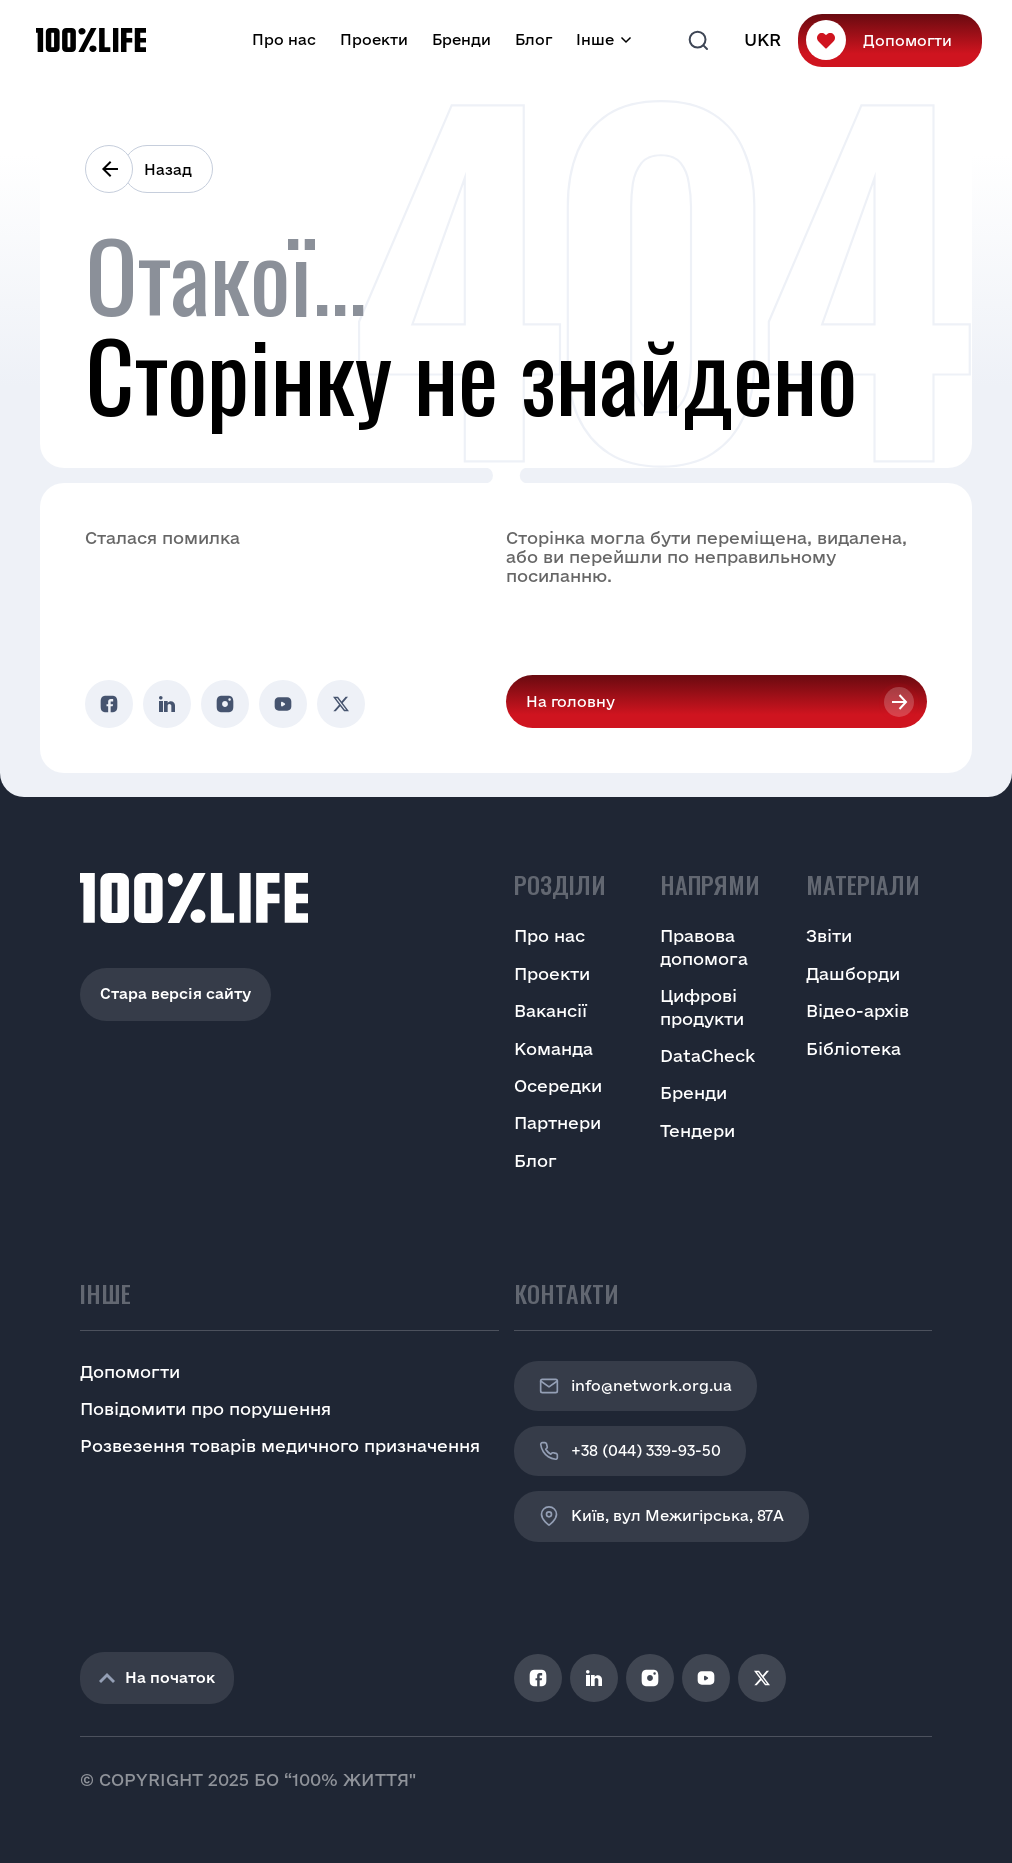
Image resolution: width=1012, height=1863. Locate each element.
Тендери (697, 1130)
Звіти (829, 935)
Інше (595, 39)
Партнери (557, 1122)
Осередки (558, 1085)
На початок (157, 1677)
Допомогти (907, 40)
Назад (168, 169)
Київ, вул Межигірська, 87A (661, 1516)
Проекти (374, 39)
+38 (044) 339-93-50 (630, 1451)
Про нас (284, 39)
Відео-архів (857, 1010)
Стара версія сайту (175, 993)
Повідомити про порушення (205, 1408)
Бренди (461, 39)
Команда (553, 1048)
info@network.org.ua (635, 1386)
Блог (533, 39)
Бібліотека (853, 1048)
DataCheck (707, 1055)
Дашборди (853, 973)
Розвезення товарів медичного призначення (280, 1445)
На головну (570, 701)
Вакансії (550, 1010)
